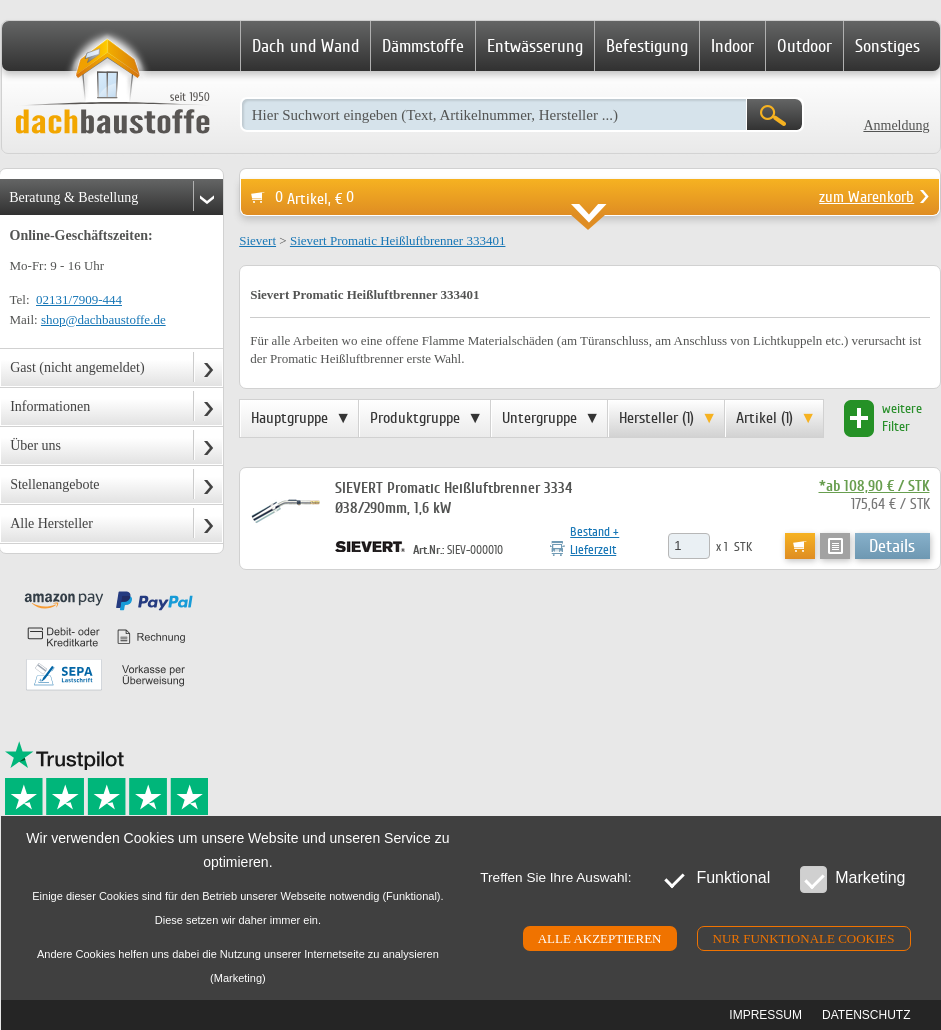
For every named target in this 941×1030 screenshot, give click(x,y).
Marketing (852, 878)
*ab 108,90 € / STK (874, 486)
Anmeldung (896, 125)
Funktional (715, 878)
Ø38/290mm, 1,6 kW (395, 508)
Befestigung (647, 46)
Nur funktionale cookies (804, 938)
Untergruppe (539, 418)
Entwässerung (535, 46)
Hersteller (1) (656, 418)
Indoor (732, 46)
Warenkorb (800, 546)
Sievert (257, 240)
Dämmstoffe (423, 46)
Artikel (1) (764, 418)
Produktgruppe (415, 418)
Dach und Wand (305, 46)
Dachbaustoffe (112, 88)
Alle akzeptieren (600, 938)
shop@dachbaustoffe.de (103, 319)
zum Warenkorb (866, 197)
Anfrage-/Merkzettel (835, 546)
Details (892, 546)
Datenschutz (866, 1015)
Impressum (765, 1015)
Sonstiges (887, 46)
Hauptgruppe (289, 418)
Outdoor (804, 46)
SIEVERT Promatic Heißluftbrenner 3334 (455, 488)
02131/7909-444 (79, 299)
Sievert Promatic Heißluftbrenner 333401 (398, 240)
